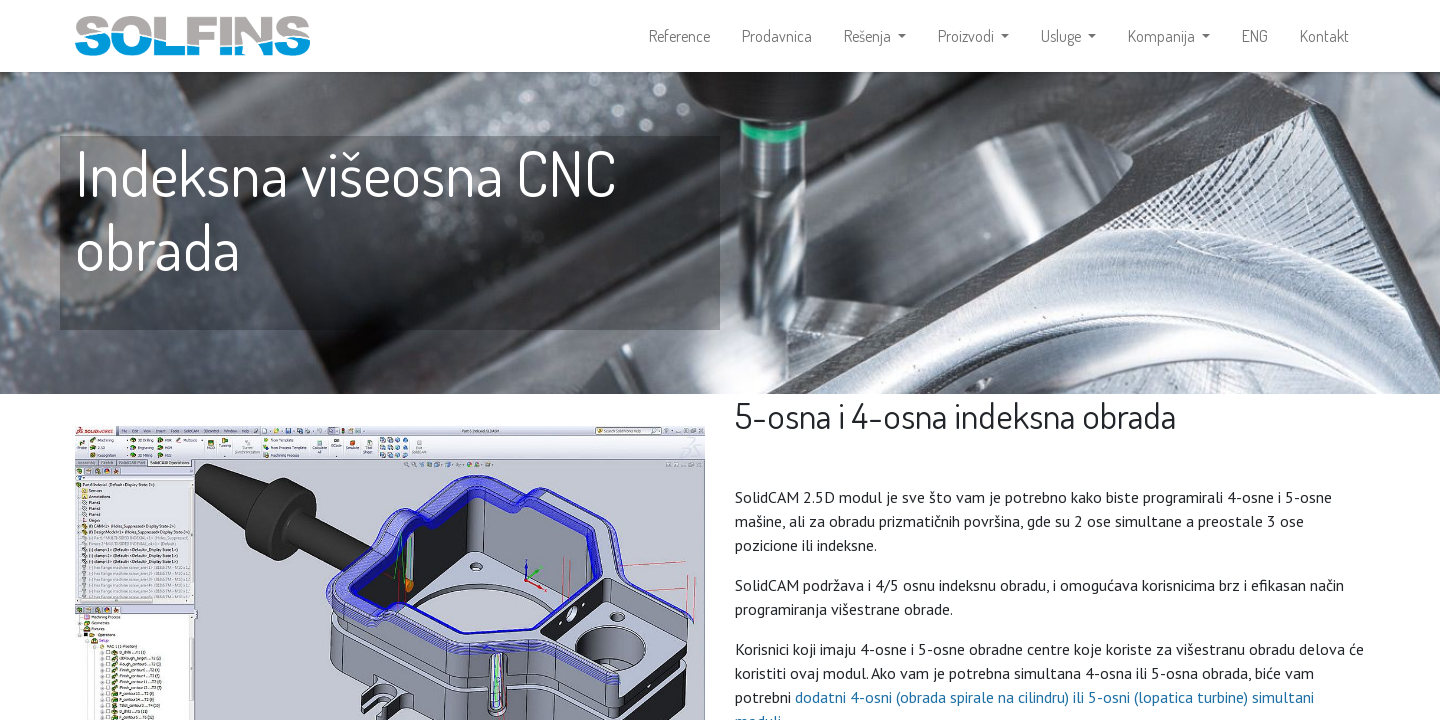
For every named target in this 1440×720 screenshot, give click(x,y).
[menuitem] (679, 36)
